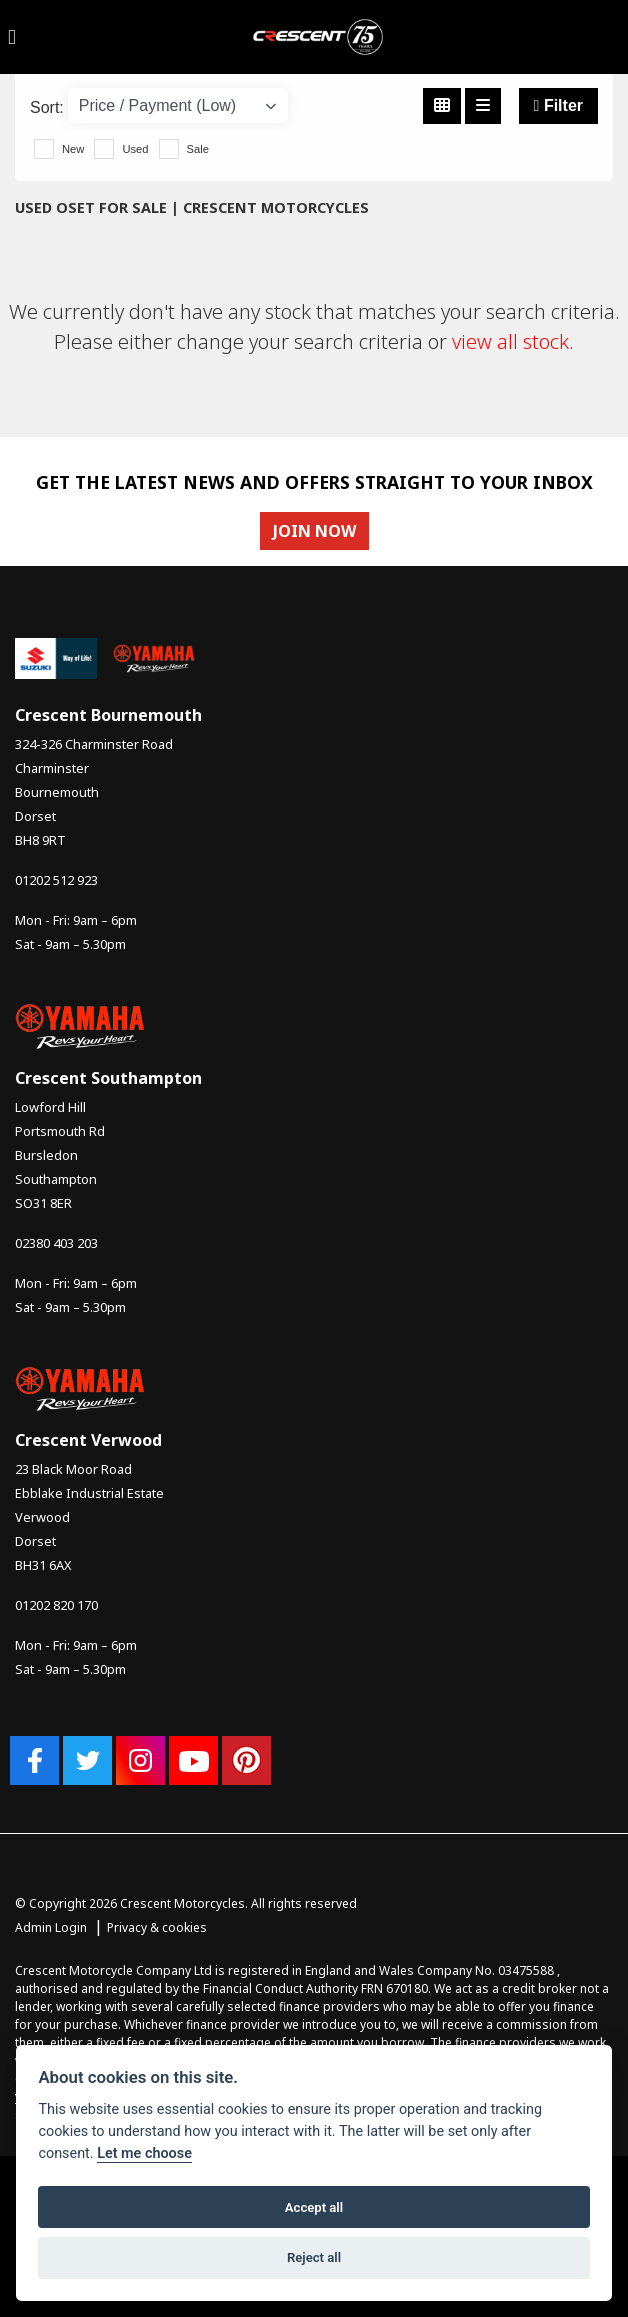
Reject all (314, 2257)
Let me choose (144, 2153)
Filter (558, 105)
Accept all (314, 2207)
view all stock (510, 341)
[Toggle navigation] (12, 37)
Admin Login (51, 1927)
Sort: (47, 107)
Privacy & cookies (157, 1927)
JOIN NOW (314, 531)
